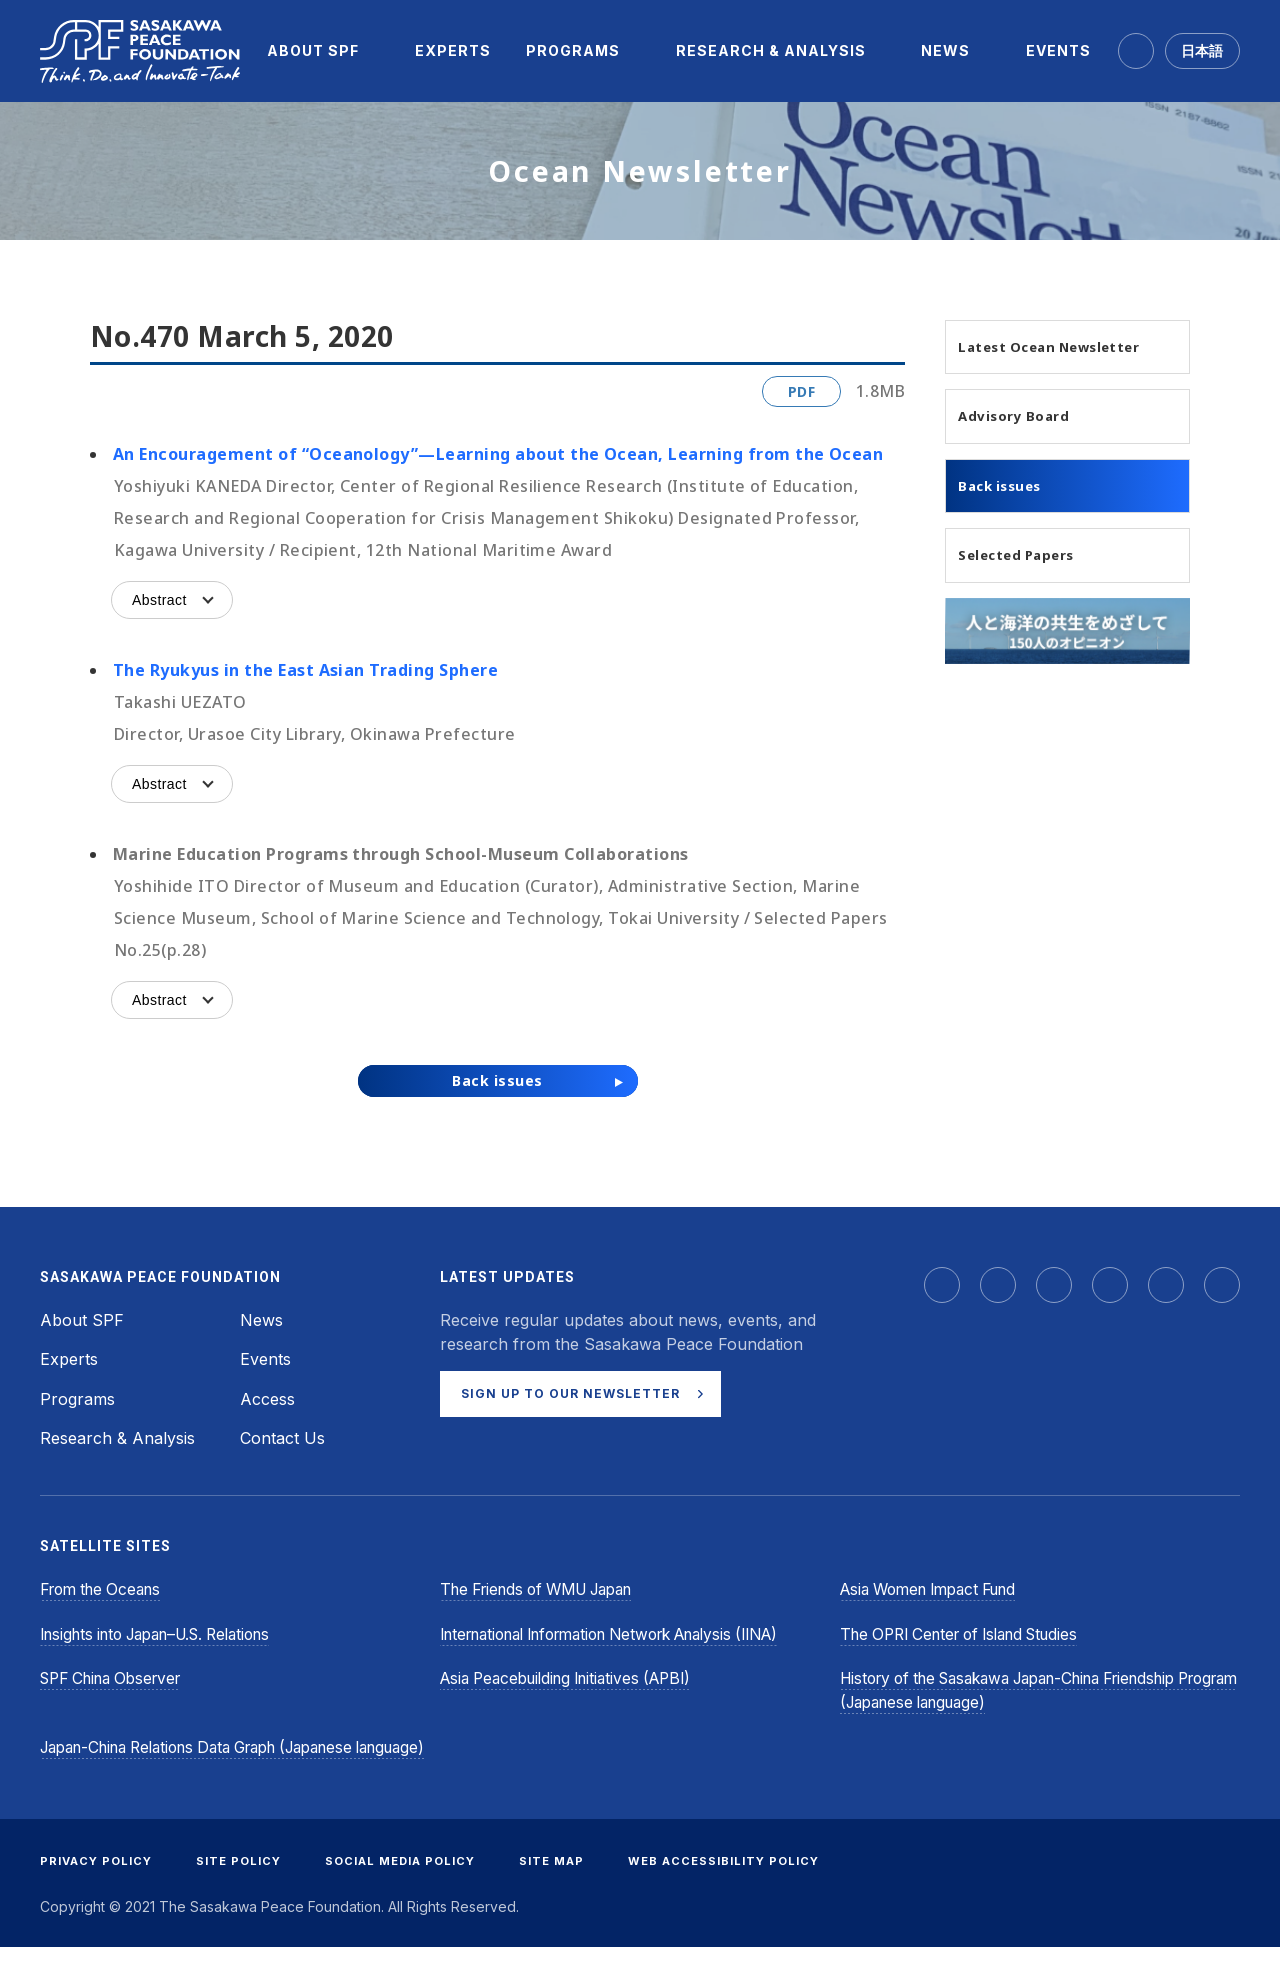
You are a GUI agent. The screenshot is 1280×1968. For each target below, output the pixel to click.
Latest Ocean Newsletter (1021, 360)
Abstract (159, 600)
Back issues (1012, 518)
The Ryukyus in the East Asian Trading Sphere (305, 670)
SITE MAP (575, 1881)
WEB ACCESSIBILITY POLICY (754, 1881)
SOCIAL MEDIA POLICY (416, 1881)
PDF (801, 391)
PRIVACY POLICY (99, 1881)
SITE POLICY (247, 1881)
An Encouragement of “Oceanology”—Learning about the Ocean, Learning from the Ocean (498, 454)
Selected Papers (1032, 591)
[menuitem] (313, 51)
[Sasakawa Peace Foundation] (140, 51)
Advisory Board (1027, 445)
